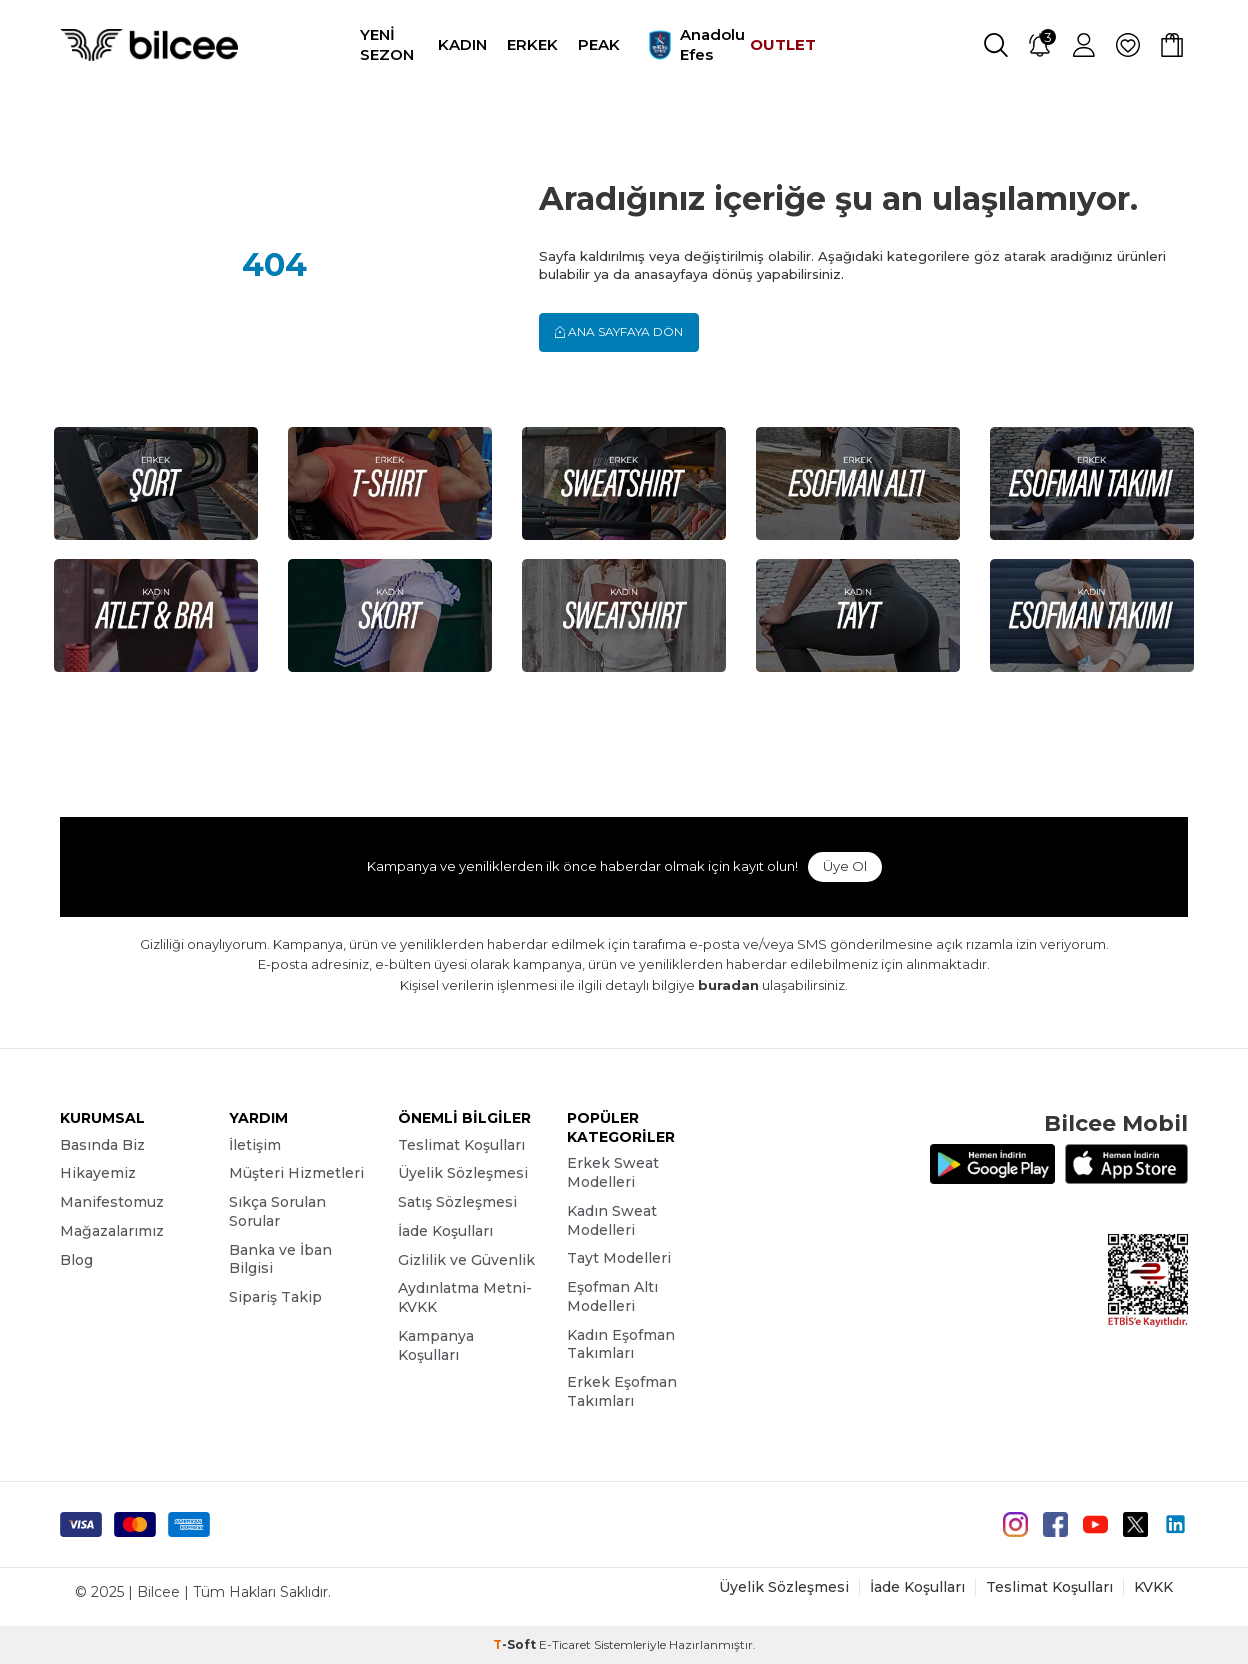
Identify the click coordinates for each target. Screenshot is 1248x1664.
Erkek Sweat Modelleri (613, 1172)
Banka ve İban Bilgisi (280, 1259)
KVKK (1153, 1587)
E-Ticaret (565, 1644)
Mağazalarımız (112, 1231)
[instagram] (1015, 1524)
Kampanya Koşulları (436, 1345)
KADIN (462, 44)
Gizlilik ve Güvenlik (466, 1260)
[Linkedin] (1175, 1524)
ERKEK (532, 44)
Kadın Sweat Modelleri (612, 1220)
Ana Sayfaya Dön (619, 331)
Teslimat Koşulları (461, 1145)
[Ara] (996, 45)
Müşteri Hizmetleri (296, 1173)
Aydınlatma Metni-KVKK (465, 1297)
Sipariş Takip (275, 1297)
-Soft (516, 1644)
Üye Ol (845, 866)
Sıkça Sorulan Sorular (277, 1211)
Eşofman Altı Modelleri (612, 1296)
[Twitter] (1135, 1524)
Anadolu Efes (685, 45)
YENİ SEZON (387, 44)
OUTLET (783, 44)
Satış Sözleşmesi (457, 1202)
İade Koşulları (445, 1231)
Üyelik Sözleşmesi (463, 1173)
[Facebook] (1055, 1524)
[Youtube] (1095, 1524)
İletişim (255, 1145)
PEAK (599, 44)
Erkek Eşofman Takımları (622, 1391)
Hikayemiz (98, 1173)
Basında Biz (102, 1145)
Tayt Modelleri (619, 1258)
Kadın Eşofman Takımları (621, 1344)
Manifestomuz (112, 1202)
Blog (76, 1260)
